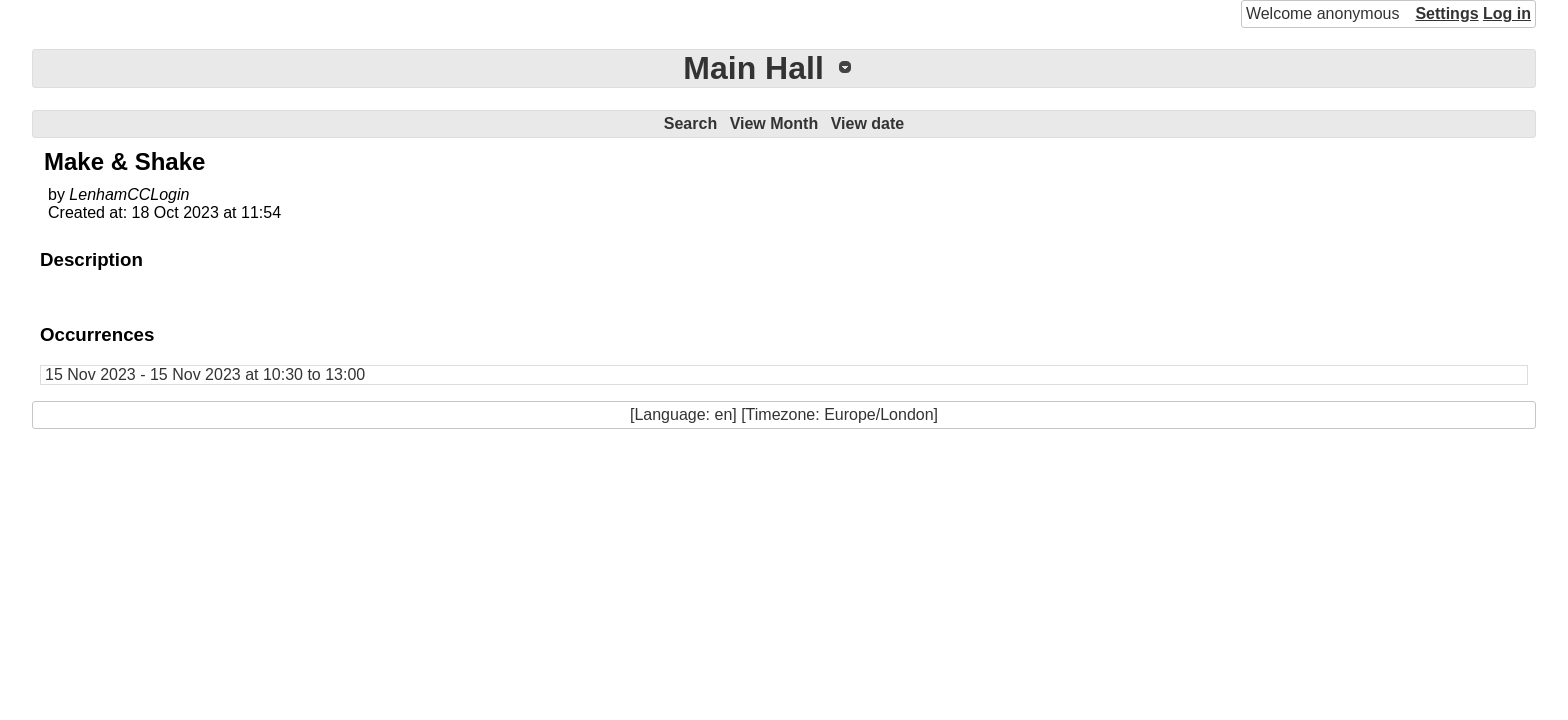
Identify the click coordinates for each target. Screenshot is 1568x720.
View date (868, 123)
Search (690, 123)
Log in (1507, 13)
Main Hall (753, 68)
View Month (774, 123)
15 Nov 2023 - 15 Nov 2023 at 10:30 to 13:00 (205, 374)
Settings (1446, 13)
